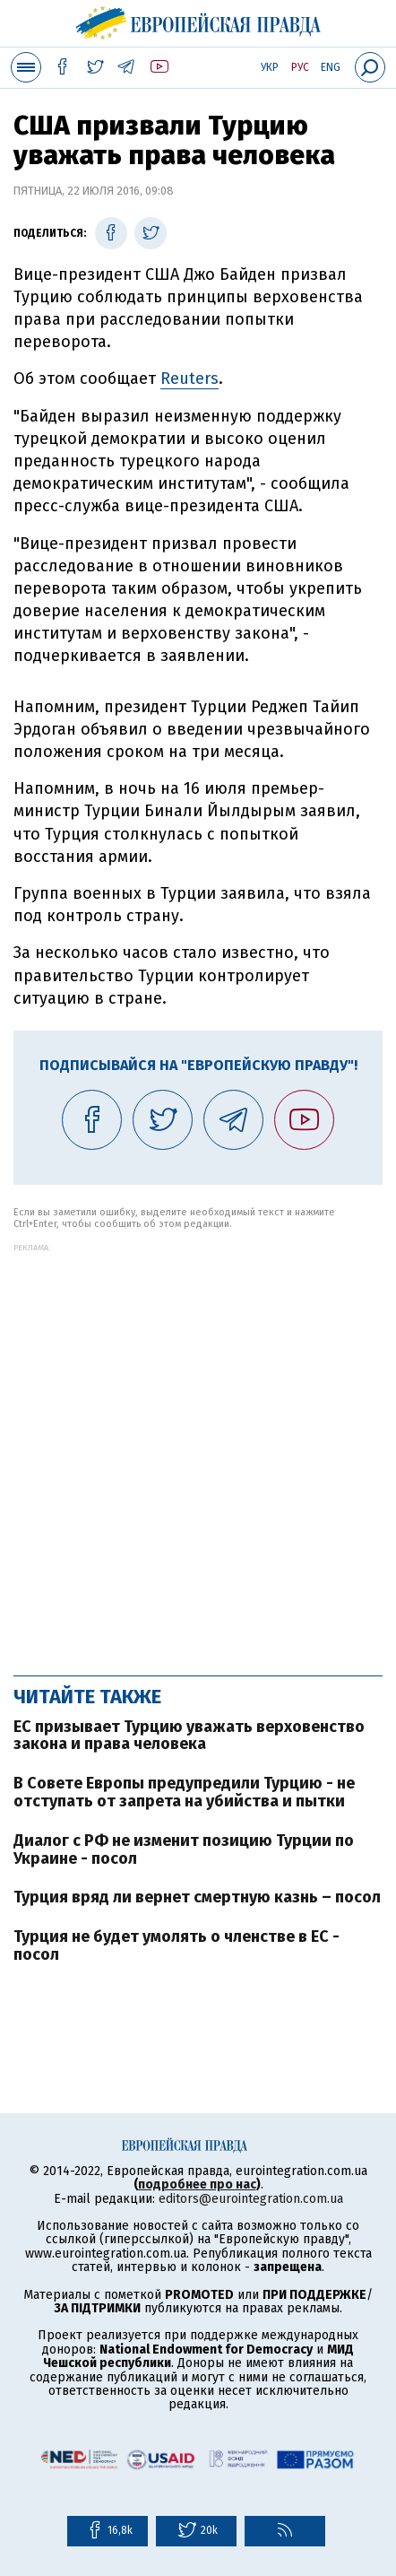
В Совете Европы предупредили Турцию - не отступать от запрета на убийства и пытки (184, 1792)
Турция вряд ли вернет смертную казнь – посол (197, 1897)
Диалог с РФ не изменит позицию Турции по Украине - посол (183, 1849)
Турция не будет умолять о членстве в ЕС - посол (176, 1945)
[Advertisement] (198, 1450)
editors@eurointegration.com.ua (251, 2198)
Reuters (189, 378)
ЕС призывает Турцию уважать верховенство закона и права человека (189, 1735)
